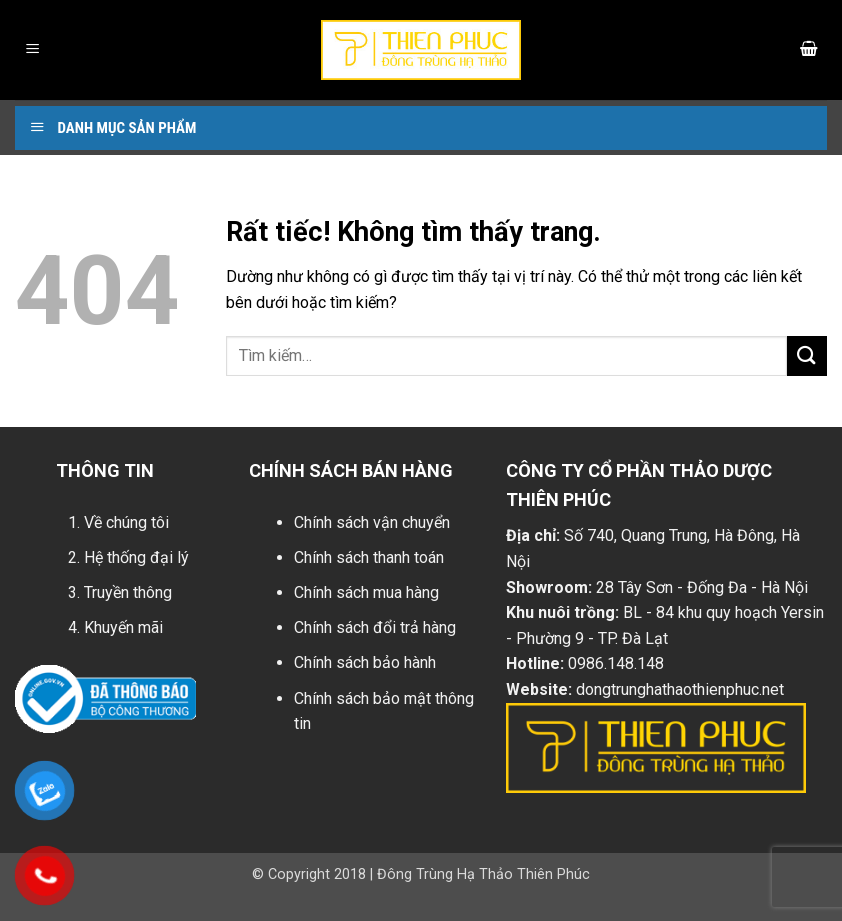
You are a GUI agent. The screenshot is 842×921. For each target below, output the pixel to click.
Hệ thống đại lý (136, 557)
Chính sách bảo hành (365, 662)
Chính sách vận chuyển (372, 522)
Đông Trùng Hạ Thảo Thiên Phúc (483, 874)
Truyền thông (128, 592)
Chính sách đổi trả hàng (375, 627)
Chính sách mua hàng (366, 592)
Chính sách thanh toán (369, 557)
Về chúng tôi (126, 522)
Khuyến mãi (123, 627)
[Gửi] (807, 355)
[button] (33, 50)
